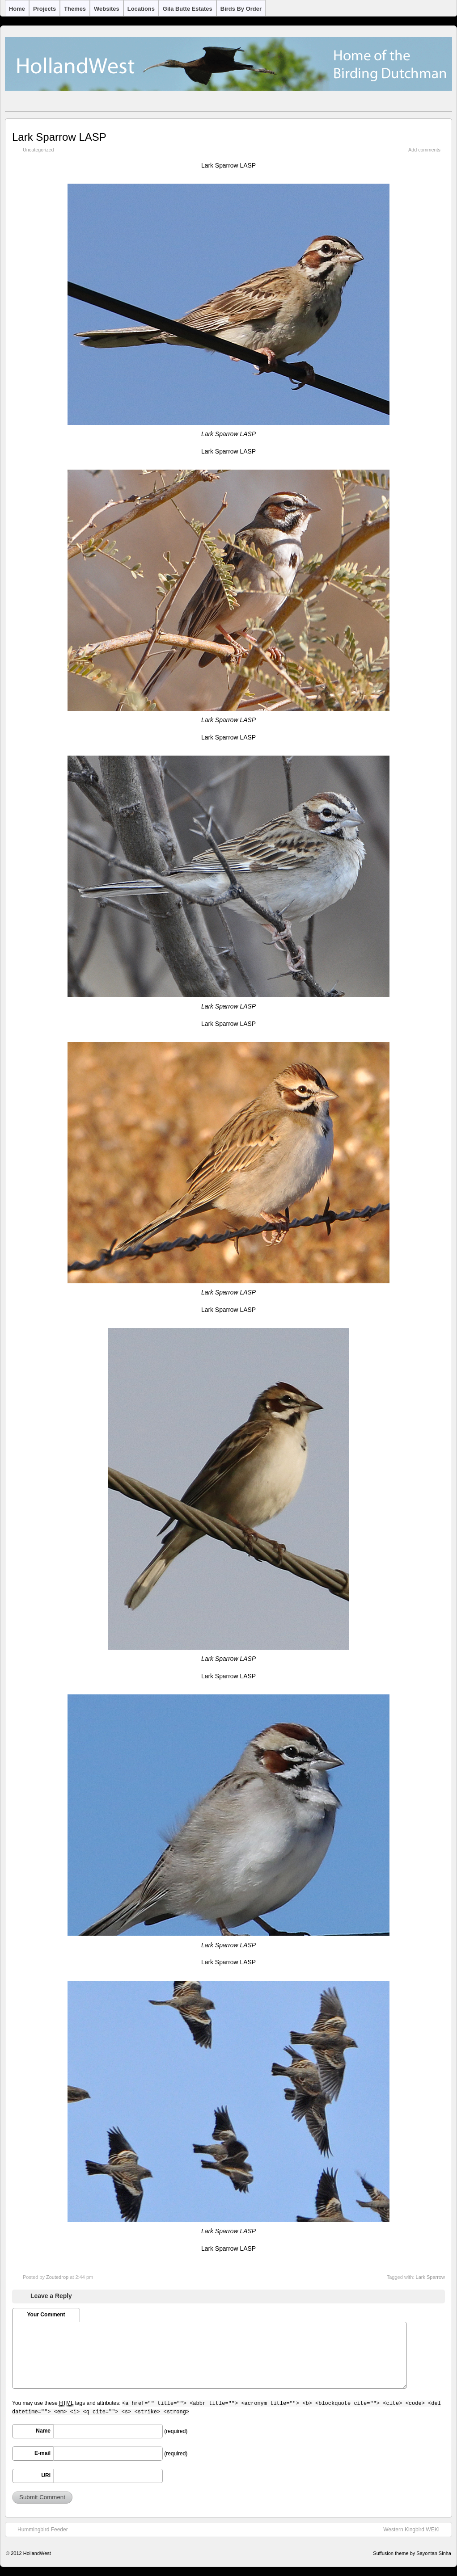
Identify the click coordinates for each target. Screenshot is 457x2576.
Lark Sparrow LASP (59, 137)
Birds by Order (241, 8)
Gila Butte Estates (187, 8)
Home (17, 8)
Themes (75, 8)
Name (43, 2431)
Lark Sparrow (430, 2277)
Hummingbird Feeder (38, 2529)
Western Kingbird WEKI (416, 2529)
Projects (44, 8)
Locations (141, 8)
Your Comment (46, 2314)
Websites (106, 8)
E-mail (42, 2453)
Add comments (424, 149)
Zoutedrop (57, 2277)
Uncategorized (38, 149)
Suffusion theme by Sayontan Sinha (412, 2553)
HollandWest (37, 2553)
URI (46, 2475)
